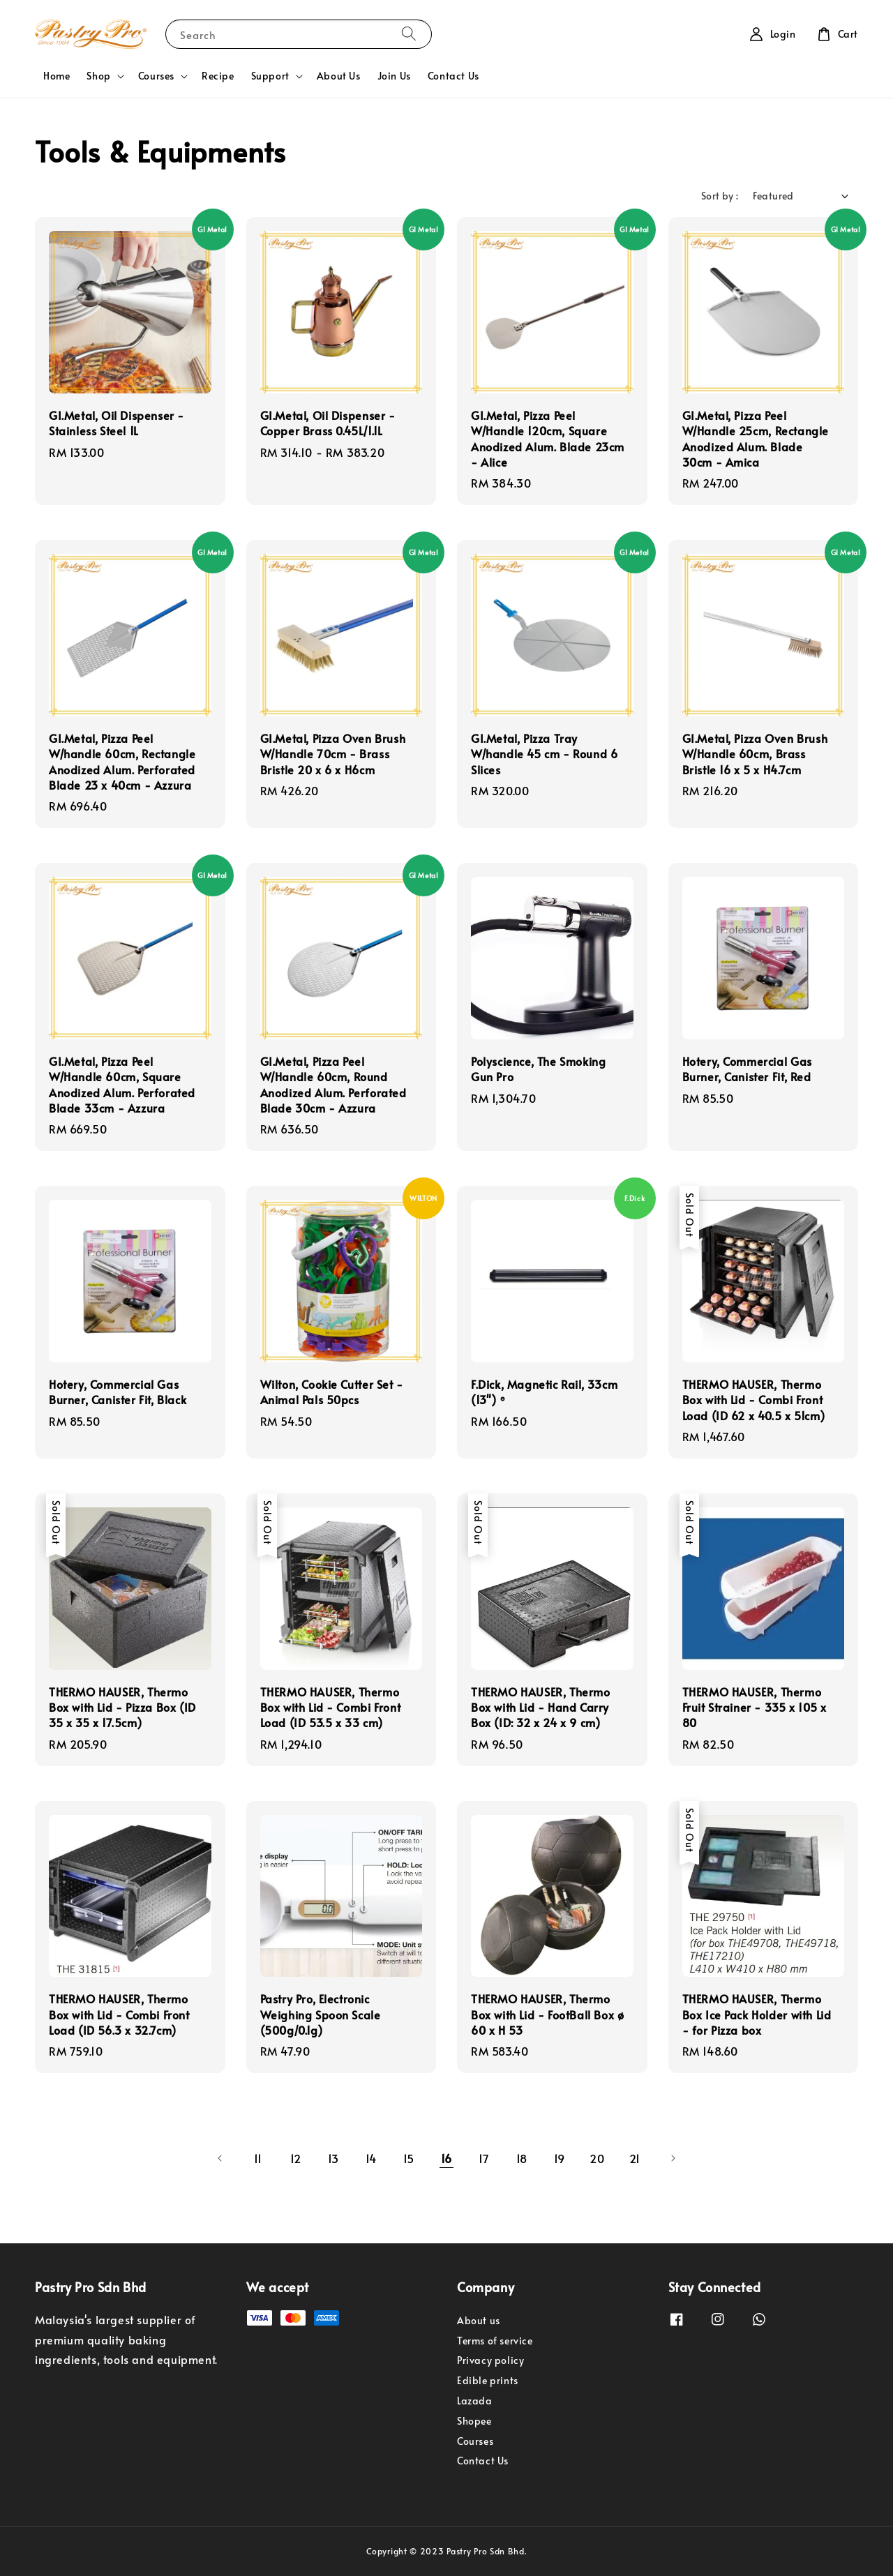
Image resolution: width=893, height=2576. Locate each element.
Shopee (474, 2420)
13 (333, 2158)
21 (634, 2158)
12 (295, 2158)
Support (270, 76)
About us (478, 2320)
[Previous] (220, 2158)
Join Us (394, 75)
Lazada (475, 2400)
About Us (339, 75)
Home (56, 75)
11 (258, 2158)
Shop (98, 76)
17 (484, 2158)
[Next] (672, 2158)
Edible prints (487, 2380)
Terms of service (495, 2340)
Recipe (218, 75)
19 (559, 2158)
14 (371, 2158)
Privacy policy (490, 2360)
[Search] (409, 33)
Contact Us (453, 75)
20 (597, 2158)
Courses (156, 76)
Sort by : (720, 195)
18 (521, 2158)
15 (408, 2158)
